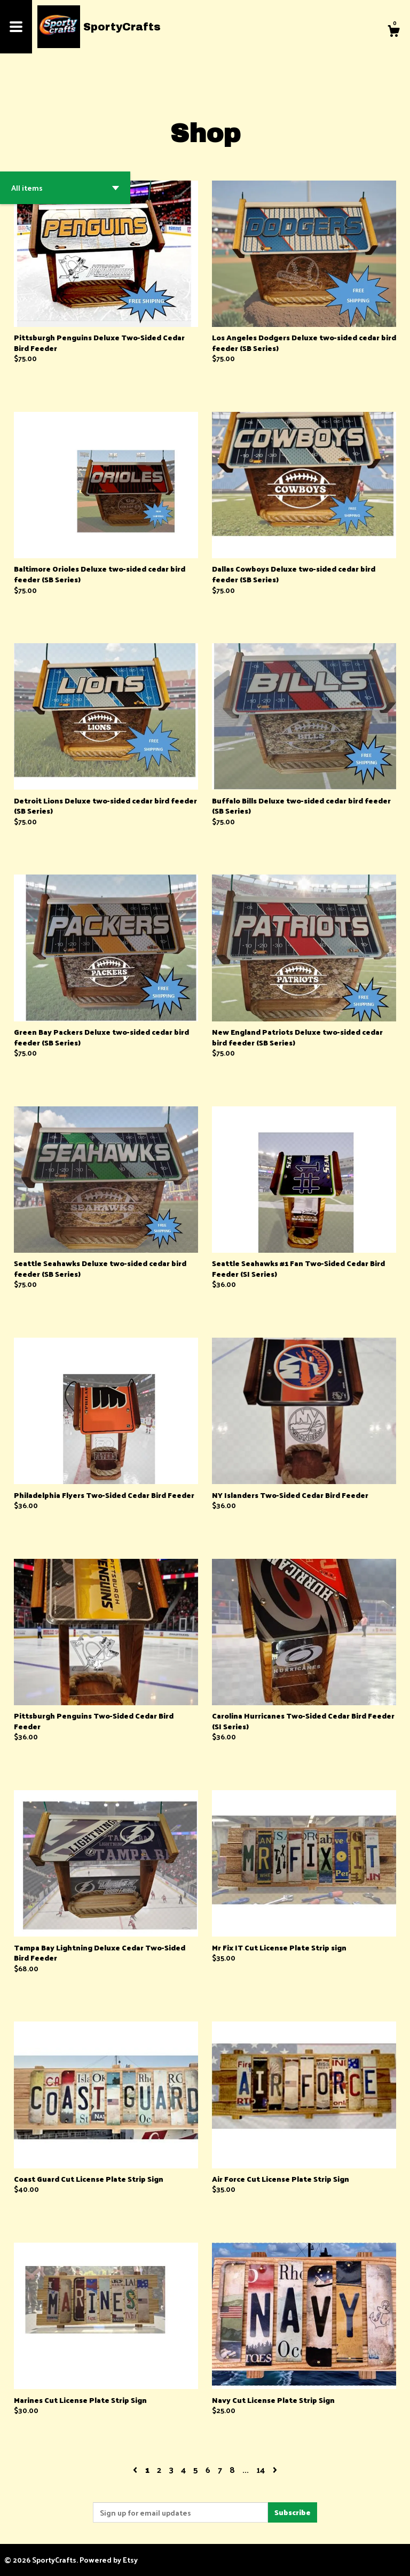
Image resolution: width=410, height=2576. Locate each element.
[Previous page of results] (136, 2469)
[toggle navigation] (16, 26)
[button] (65, 187)
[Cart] (393, 32)
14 (260, 2469)
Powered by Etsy (109, 2559)
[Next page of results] (275, 2469)
